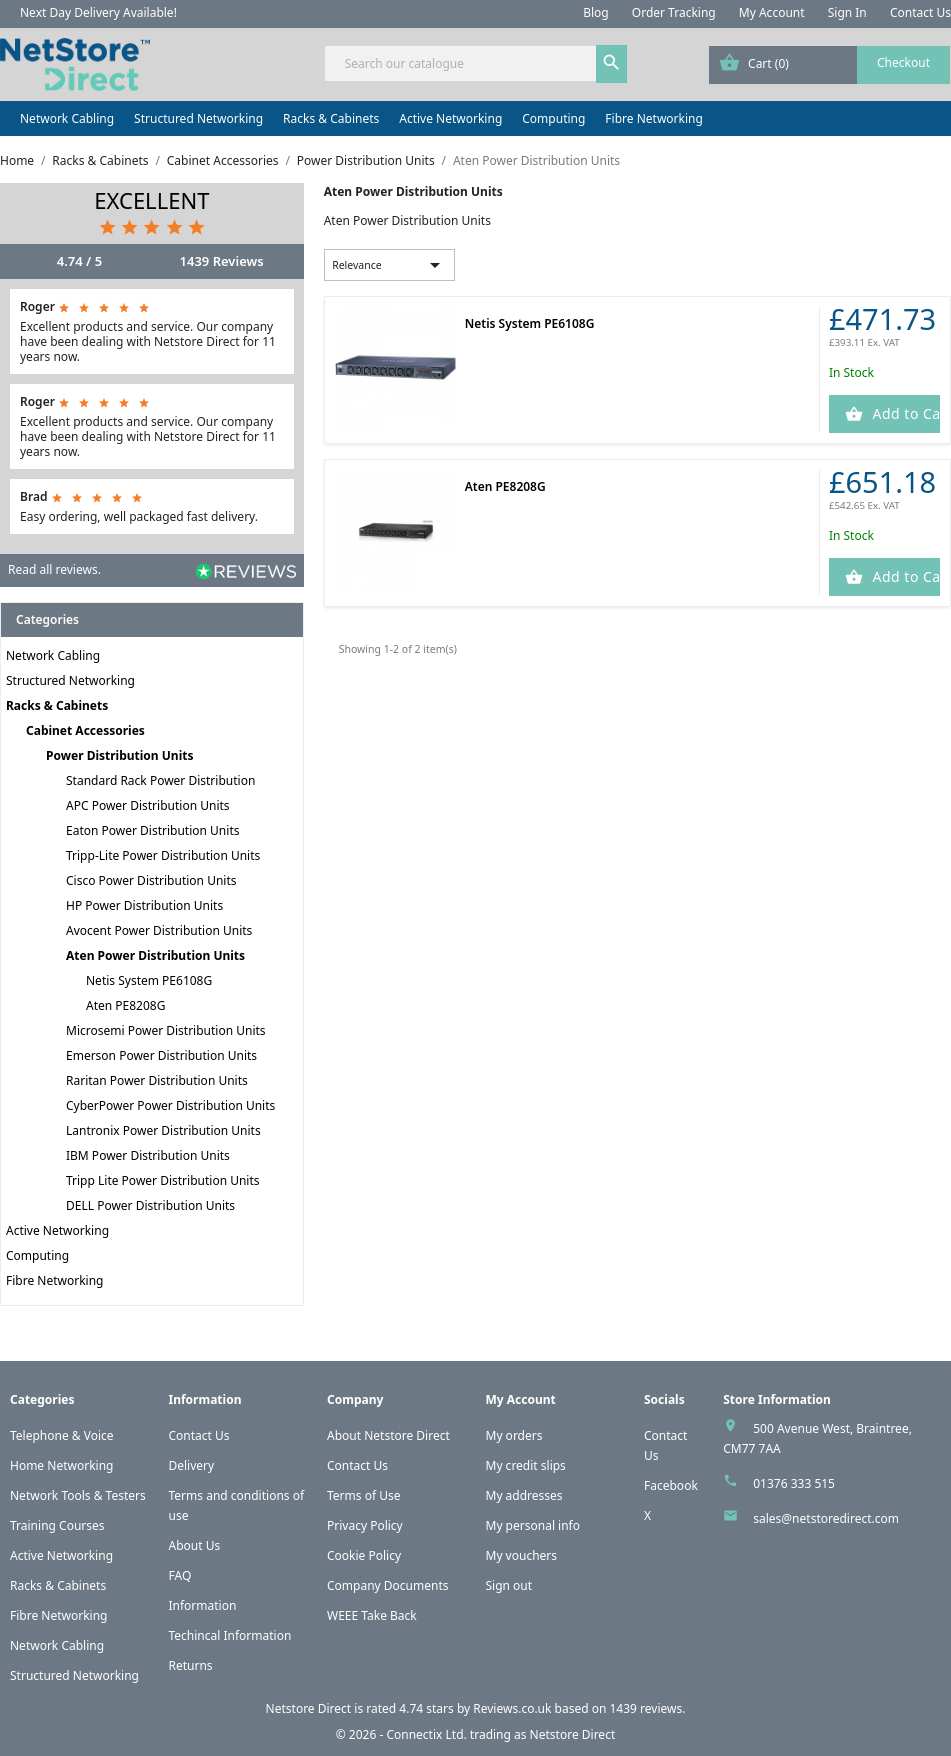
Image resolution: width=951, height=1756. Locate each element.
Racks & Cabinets (331, 118)
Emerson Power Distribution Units (161, 1055)
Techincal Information (230, 1635)
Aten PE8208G (125, 1005)
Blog (596, 12)
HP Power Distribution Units (144, 905)
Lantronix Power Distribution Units (163, 1130)
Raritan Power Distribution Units (157, 1080)
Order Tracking (674, 12)
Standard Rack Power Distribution (160, 780)
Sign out (509, 1585)
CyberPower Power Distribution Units (170, 1105)
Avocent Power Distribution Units (159, 930)
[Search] (476, 63)
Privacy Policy (365, 1525)
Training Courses (57, 1525)
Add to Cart (904, 413)
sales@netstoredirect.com (826, 1518)
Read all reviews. (54, 569)
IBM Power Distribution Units (148, 1155)
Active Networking (450, 118)
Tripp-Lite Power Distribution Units (163, 855)
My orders (514, 1435)
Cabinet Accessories (85, 730)
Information (203, 1605)
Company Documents (388, 1585)
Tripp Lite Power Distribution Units (163, 1180)
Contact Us (920, 12)
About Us (195, 1545)
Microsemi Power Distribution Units (166, 1030)
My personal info (533, 1525)
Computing (553, 118)
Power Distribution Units (119, 755)
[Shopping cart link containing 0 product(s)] (829, 65)
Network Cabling (67, 118)
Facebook (671, 1485)
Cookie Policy (364, 1555)
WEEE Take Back (372, 1615)
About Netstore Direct (388, 1435)
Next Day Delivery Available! (98, 12)
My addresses (524, 1495)
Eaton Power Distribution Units (152, 830)
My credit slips (526, 1465)
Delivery (192, 1465)
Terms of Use (363, 1495)
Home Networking (61, 1465)
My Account (772, 12)
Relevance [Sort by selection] (389, 265)
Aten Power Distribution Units (155, 955)
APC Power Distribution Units (148, 805)
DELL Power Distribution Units (150, 1205)
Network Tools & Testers (78, 1495)
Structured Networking (198, 118)
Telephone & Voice (62, 1435)
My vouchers (522, 1555)
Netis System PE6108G (149, 980)
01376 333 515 (794, 1483)
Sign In (847, 12)
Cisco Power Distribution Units (151, 880)
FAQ (180, 1575)
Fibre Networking (653, 118)
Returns (191, 1665)
